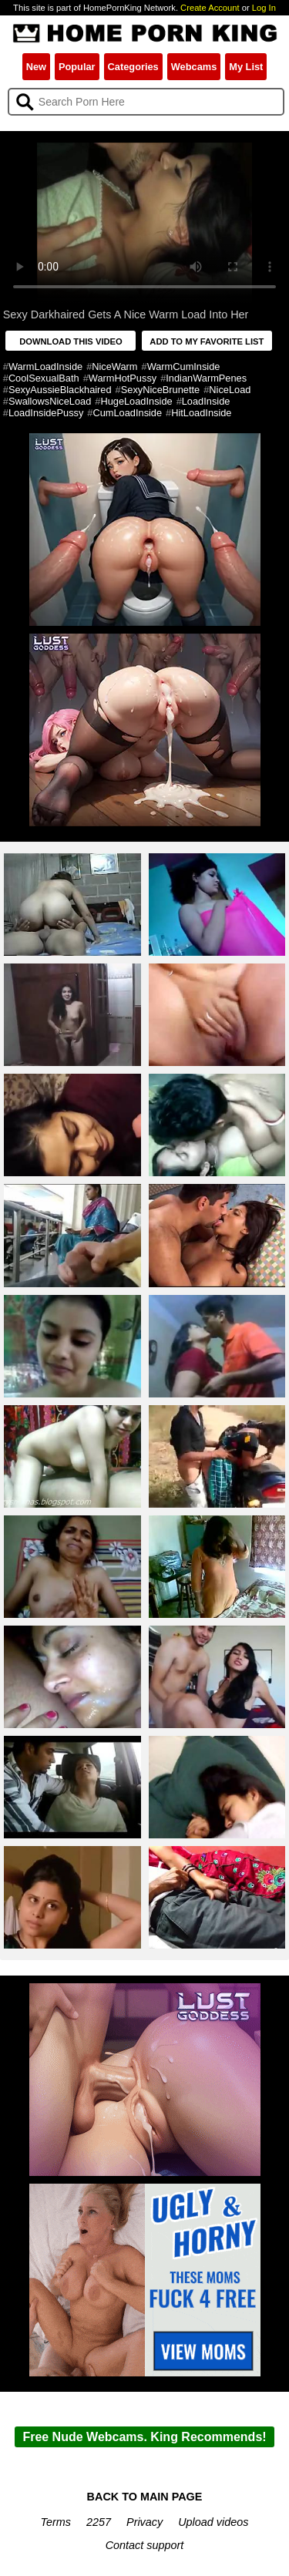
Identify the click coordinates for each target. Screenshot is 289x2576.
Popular (77, 66)
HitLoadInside (201, 413)
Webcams (194, 66)
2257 (98, 2522)
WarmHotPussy (122, 378)
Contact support (145, 2545)
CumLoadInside (127, 413)
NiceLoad (229, 389)
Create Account (210, 7)
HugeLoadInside (136, 401)
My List (246, 66)
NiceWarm (114, 366)
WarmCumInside (183, 366)
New (36, 66)
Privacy (144, 2522)
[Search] (146, 101)
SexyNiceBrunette (160, 389)
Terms (56, 2522)
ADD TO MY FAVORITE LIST (207, 341)
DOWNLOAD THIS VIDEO (71, 341)
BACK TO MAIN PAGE (145, 2496)
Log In (264, 7)
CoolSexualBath (43, 378)
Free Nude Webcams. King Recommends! (144, 2436)
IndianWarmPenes (206, 378)
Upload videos (213, 2522)
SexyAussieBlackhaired (60, 389)
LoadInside (206, 401)
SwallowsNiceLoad (49, 401)
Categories (133, 66)
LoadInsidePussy (45, 413)
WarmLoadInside (45, 366)
